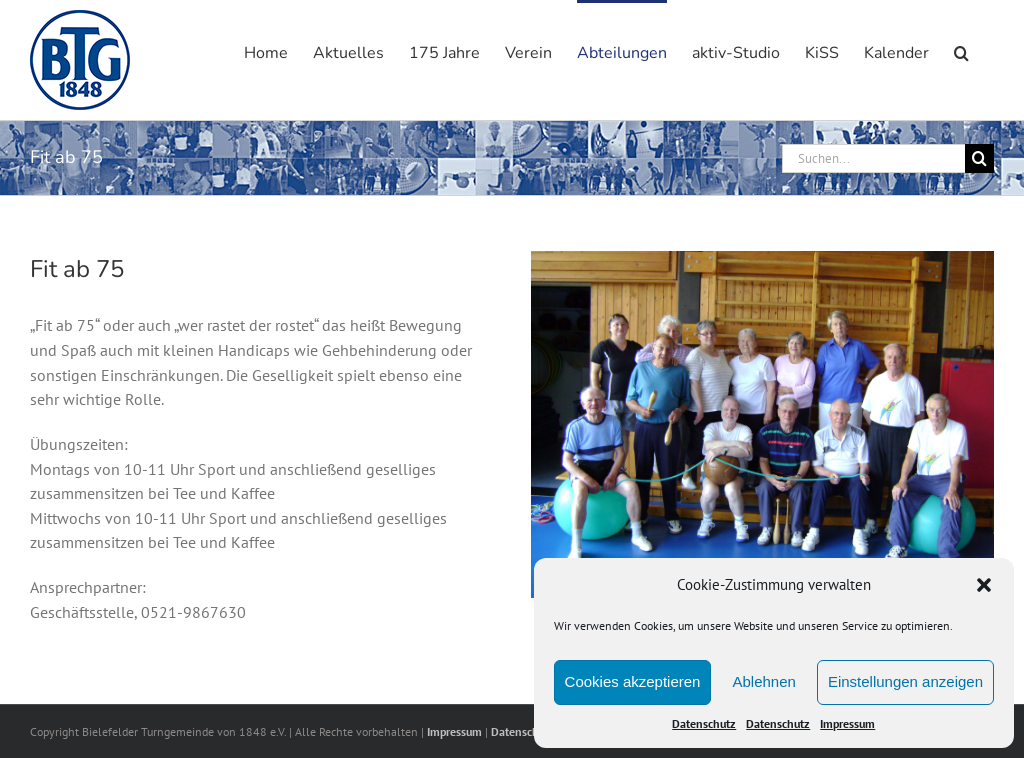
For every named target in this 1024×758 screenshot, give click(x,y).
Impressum (847, 723)
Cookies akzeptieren (633, 681)
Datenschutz (704, 723)
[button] (984, 585)
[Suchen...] (873, 158)
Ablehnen (763, 681)
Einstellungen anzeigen (905, 681)
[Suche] (979, 158)
